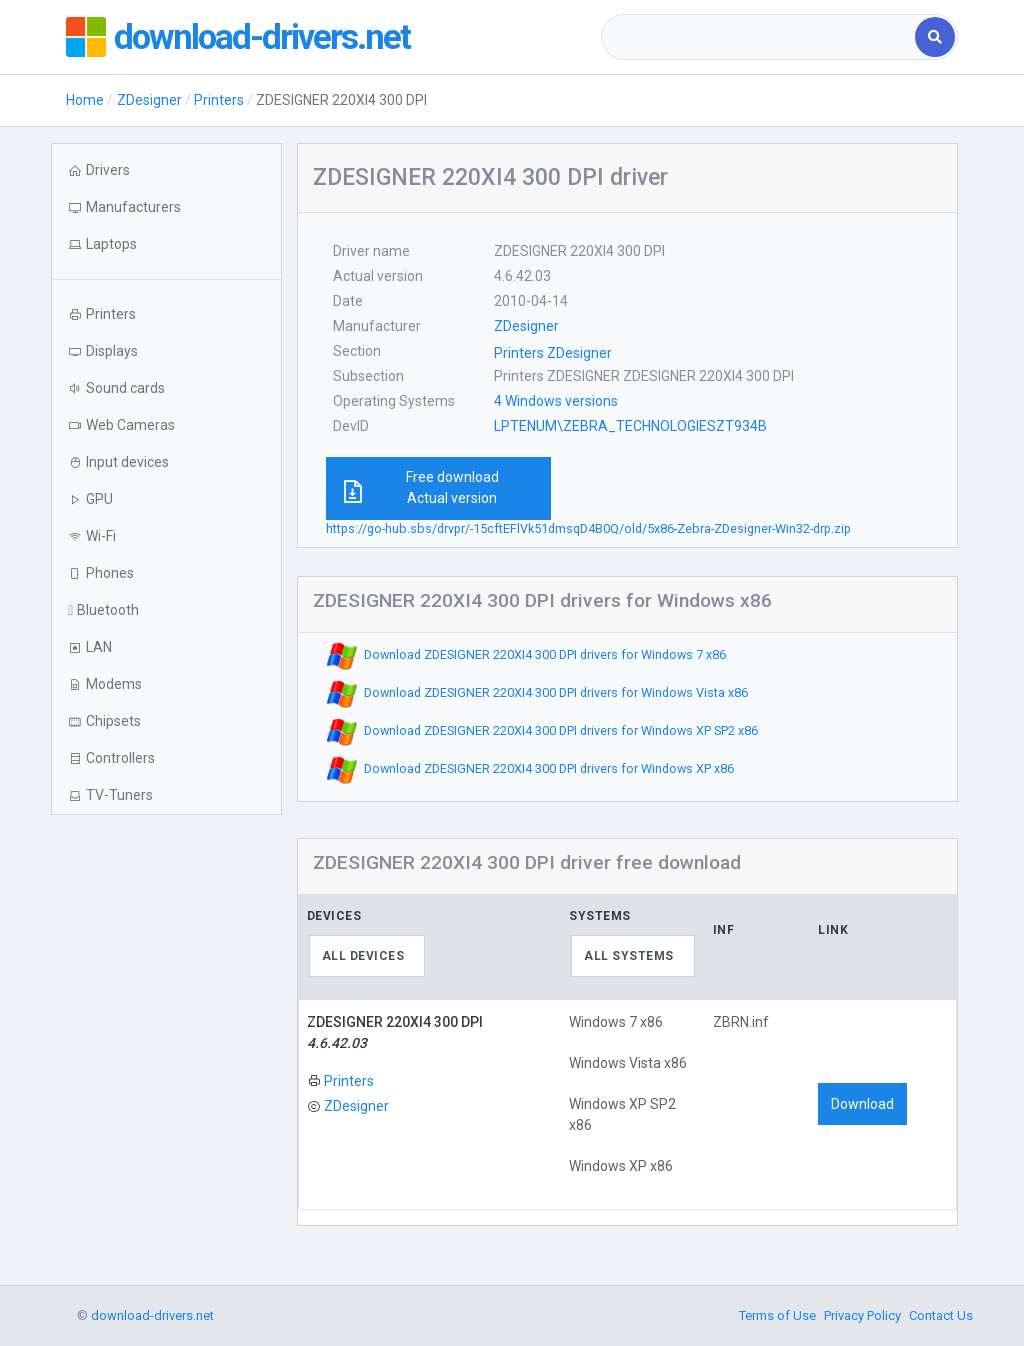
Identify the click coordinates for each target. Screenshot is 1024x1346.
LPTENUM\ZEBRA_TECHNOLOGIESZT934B (630, 426)
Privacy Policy (862, 1315)
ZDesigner (149, 100)
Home (85, 100)
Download (862, 1104)
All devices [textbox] (363, 956)
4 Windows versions (556, 401)
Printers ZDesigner (553, 353)
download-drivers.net (264, 37)
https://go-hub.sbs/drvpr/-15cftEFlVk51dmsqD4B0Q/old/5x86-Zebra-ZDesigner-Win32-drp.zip (588, 528)
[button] (166, 244)
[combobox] (760, 37)
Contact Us (941, 1315)
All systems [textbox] (629, 956)
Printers (219, 100)
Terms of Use (777, 1315)
